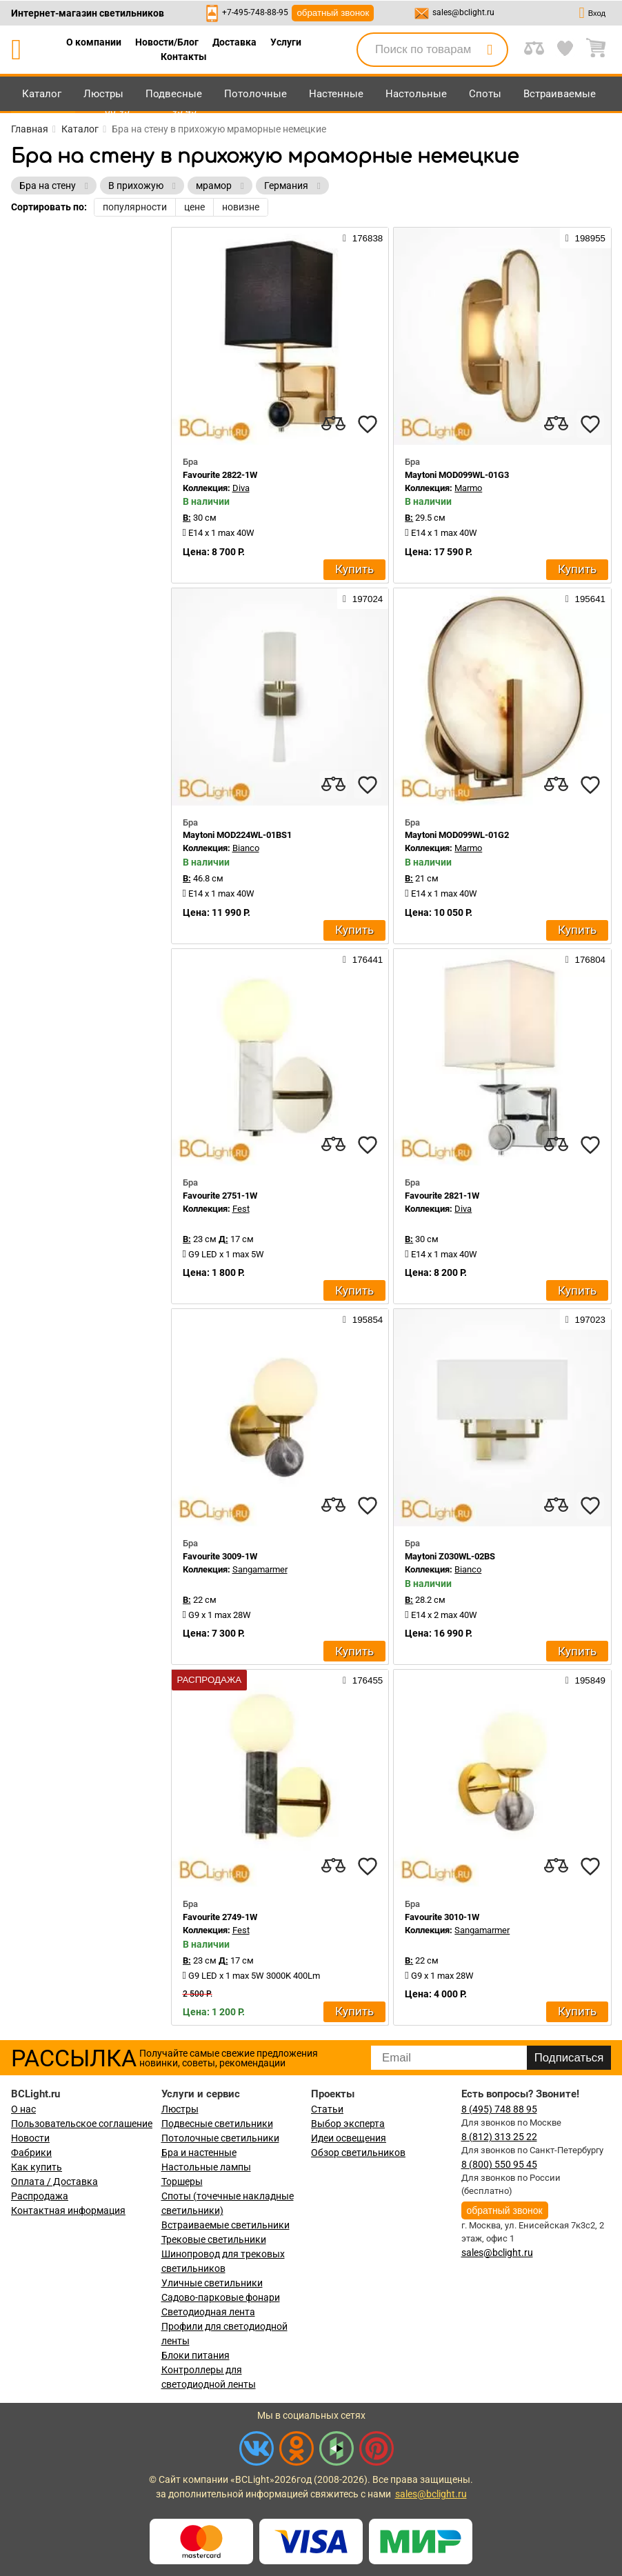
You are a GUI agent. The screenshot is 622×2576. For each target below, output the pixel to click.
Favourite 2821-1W (442, 1195)
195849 (585, 1680)
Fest (241, 1209)
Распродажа (39, 2195)
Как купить (36, 2167)
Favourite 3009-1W (220, 1556)
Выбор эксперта (348, 2123)
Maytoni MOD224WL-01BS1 (237, 835)
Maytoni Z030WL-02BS (450, 1556)
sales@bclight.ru (463, 12)
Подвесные (174, 94)
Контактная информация (68, 2210)
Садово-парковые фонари (220, 2297)
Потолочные (255, 94)
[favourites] (367, 424)
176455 (363, 1680)
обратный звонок (333, 13)
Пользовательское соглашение (81, 2123)
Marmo (468, 488)
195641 (585, 598)
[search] (489, 50)
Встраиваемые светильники (225, 2224)
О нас (23, 2109)
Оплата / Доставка (54, 2181)
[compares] (333, 424)
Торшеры (182, 2181)
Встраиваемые (559, 94)
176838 (363, 237)
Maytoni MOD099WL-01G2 (457, 835)
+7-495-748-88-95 (255, 12)
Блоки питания (195, 2355)
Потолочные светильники (220, 2138)
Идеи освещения (348, 2138)
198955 (585, 237)
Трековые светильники (213, 2239)
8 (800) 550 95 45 (499, 2164)
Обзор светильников (358, 2152)
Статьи (327, 2109)
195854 (363, 1319)
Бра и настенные (199, 2152)
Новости (30, 2138)
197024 (363, 598)
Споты (485, 94)
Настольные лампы (206, 2167)
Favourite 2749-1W (220, 1917)
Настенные (336, 94)
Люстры (103, 94)
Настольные (416, 94)
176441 (363, 959)
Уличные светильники (212, 2282)
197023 (585, 1319)
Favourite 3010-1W (442, 1917)
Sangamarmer (260, 1569)
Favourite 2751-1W (220, 1195)
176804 (585, 959)
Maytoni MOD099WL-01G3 (457, 475)
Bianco (245, 848)
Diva (241, 488)
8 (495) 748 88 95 (499, 2109)
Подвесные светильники (217, 2123)
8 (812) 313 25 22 (499, 2136)
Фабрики (31, 2152)
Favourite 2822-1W (220, 475)
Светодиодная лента (208, 2311)
